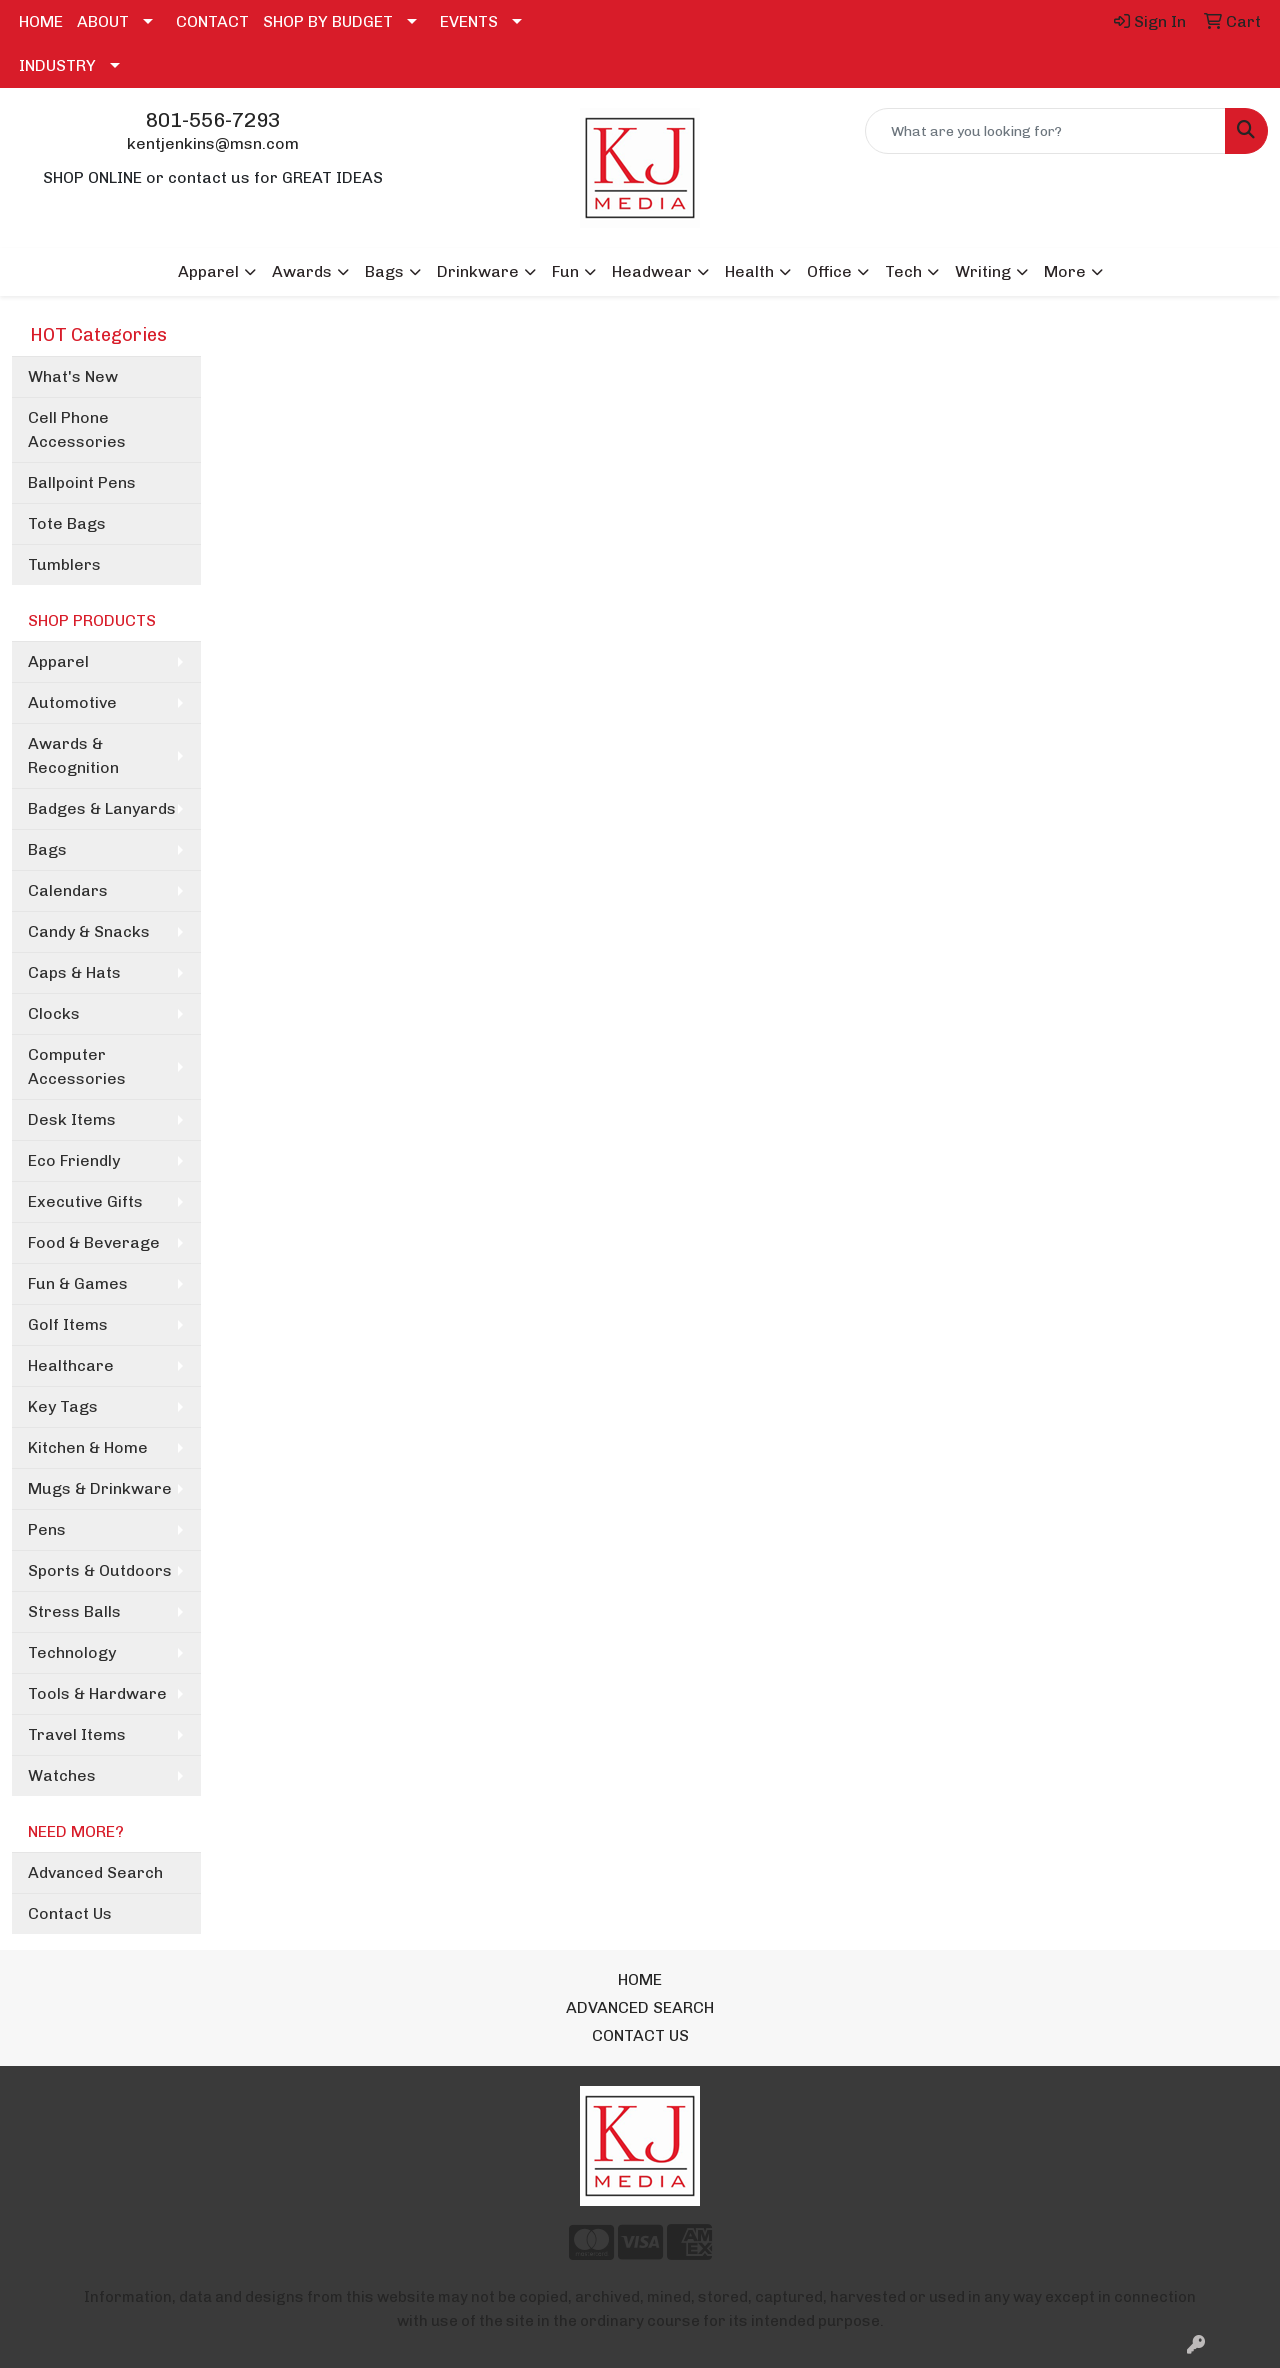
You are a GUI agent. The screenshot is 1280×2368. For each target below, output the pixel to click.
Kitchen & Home (88, 1447)
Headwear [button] (652, 271)
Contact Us (70, 1913)
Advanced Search (95, 1872)
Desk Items (72, 1119)
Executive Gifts (85, 1201)
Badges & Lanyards (102, 808)
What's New (73, 376)
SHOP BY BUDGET (328, 21)
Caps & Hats (74, 972)
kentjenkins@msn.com (213, 143)
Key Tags (63, 1406)
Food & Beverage (94, 1242)
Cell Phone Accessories (77, 429)
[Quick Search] (1045, 131)
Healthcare (71, 1365)
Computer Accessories (77, 1066)
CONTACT (212, 21)
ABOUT (103, 21)
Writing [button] (983, 271)
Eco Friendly (74, 1160)
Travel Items (77, 1734)
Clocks (54, 1013)
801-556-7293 (213, 120)
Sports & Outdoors (100, 1570)
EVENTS (469, 21)
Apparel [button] (208, 271)
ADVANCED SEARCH (640, 2007)
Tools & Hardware (97, 1693)
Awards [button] (302, 271)
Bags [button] (384, 271)
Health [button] (749, 271)
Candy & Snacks (89, 931)
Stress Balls (74, 1611)
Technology (72, 1652)
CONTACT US (640, 2035)
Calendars (68, 890)
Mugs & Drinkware (100, 1488)
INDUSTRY (57, 65)
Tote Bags (67, 523)
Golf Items (68, 1324)
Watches (62, 1775)
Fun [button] (565, 271)
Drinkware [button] (478, 271)
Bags (47, 849)
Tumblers (64, 564)
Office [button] (829, 271)
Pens (47, 1529)
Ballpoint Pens (82, 482)
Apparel (58, 661)
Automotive (72, 702)
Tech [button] (903, 271)
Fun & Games (78, 1283)
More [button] (1065, 271)
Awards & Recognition (73, 755)
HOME (41, 21)
